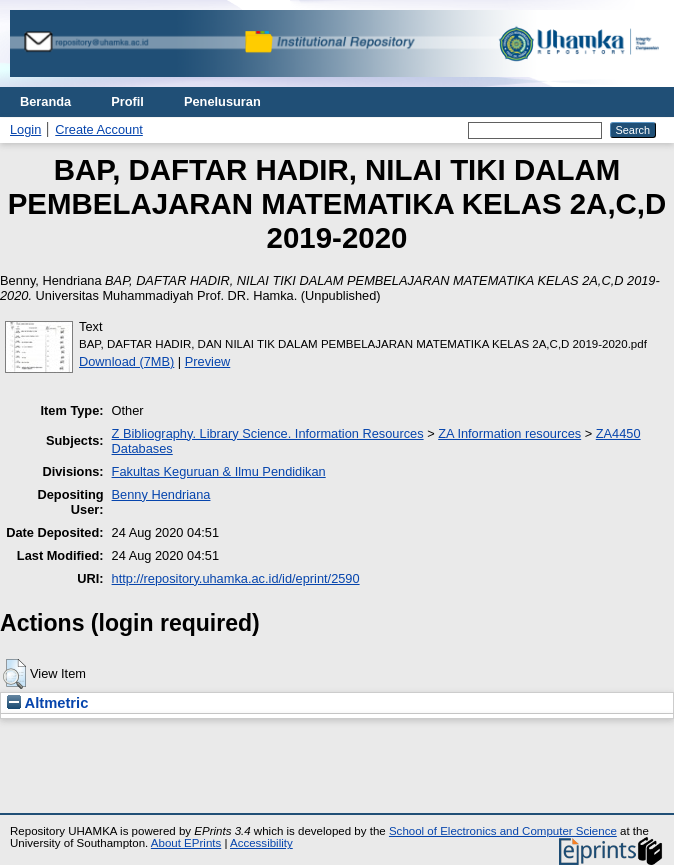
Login (25, 129)
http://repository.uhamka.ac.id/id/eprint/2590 (236, 578)
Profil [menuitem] (127, 101)
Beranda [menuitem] (45, 101)
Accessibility (261, 843)
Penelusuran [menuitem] (222, 101)
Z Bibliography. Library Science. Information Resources (268, 433)
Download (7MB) (126, 361)
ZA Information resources (509, 433)
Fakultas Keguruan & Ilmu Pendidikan (219, 471)
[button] (14, 674)
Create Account (99, 129)
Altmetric (47, 703)
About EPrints (186, 843)
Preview (208, 361)
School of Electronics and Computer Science (503, 831)
